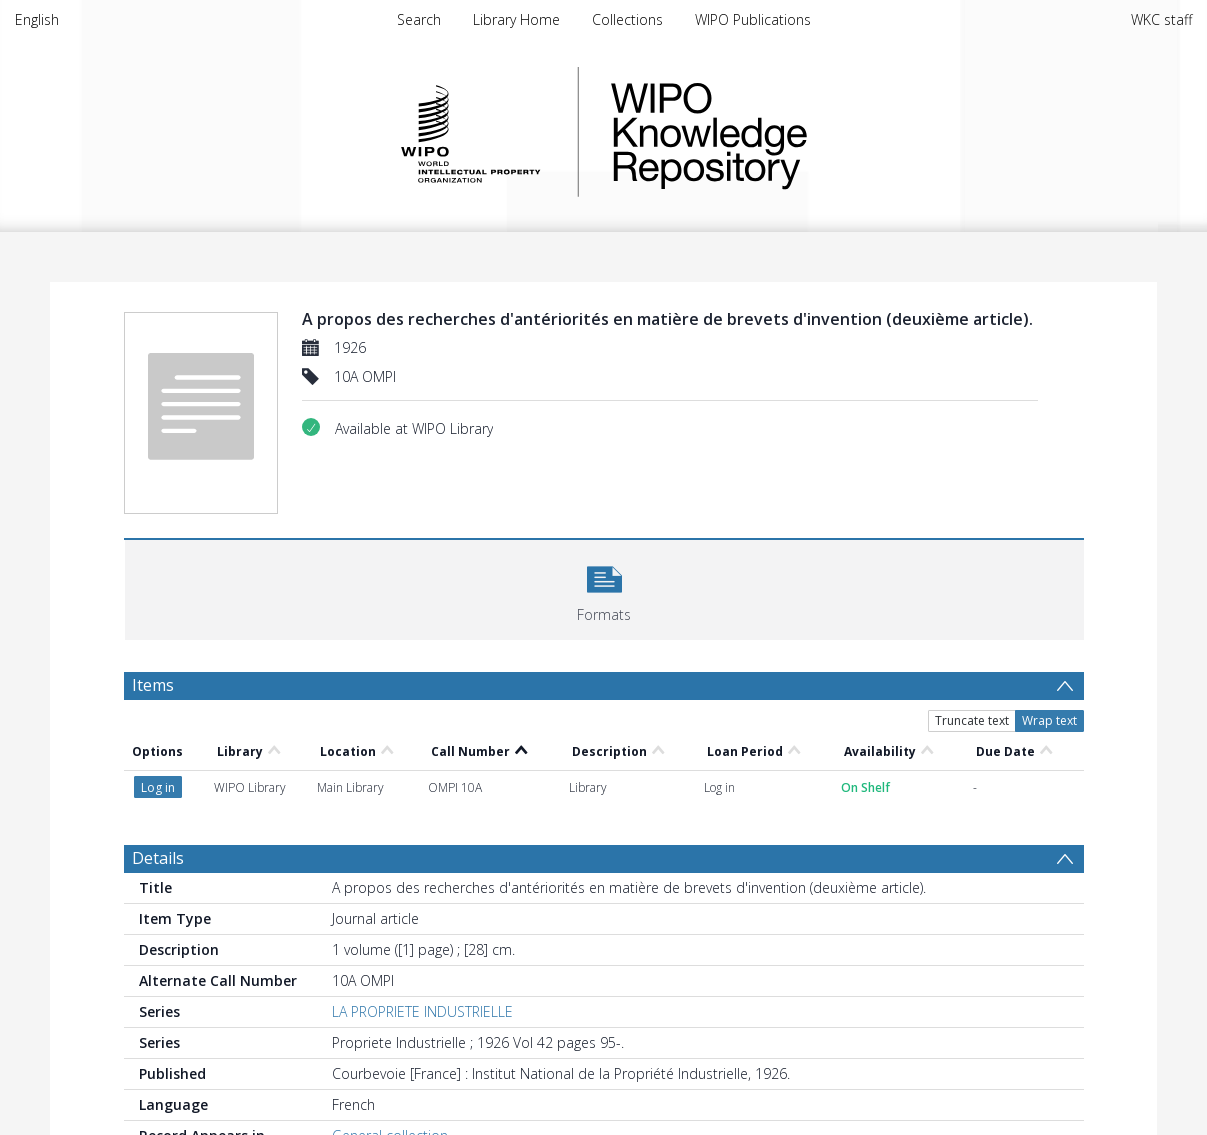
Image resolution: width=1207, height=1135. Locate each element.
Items (153, 685)
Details (158, 858)
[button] (604, 587)
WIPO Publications (753, 19)
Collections (627, 19)
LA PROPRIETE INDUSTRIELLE (422, 1011)
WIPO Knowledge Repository (791, 132)
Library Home (516, 19)
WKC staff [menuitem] (1161, 19)
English (37, 19)
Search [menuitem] (419, 19)
